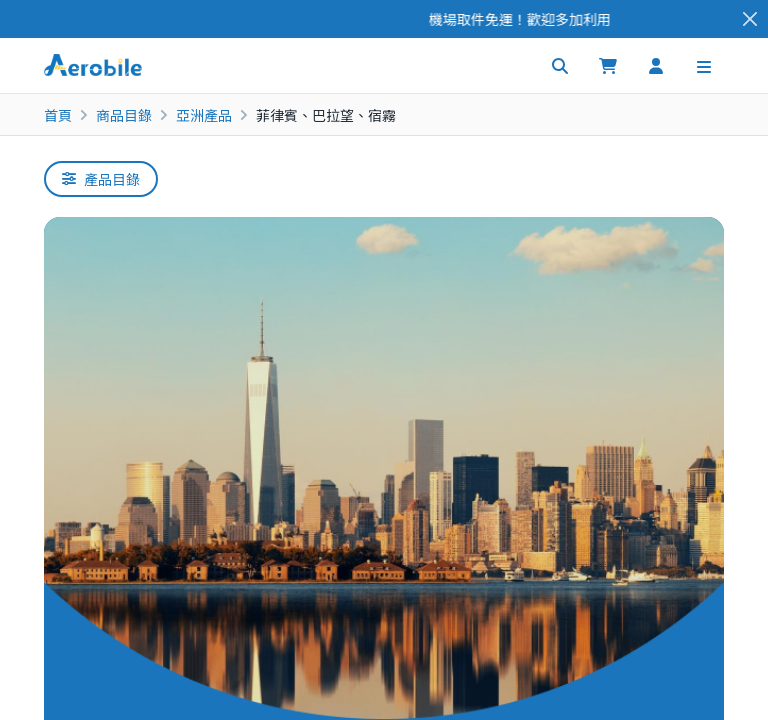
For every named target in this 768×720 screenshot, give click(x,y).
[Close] (750, 19)
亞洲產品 (204, 115)
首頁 (58, 115)
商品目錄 (124, 115)
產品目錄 (101, 179)
